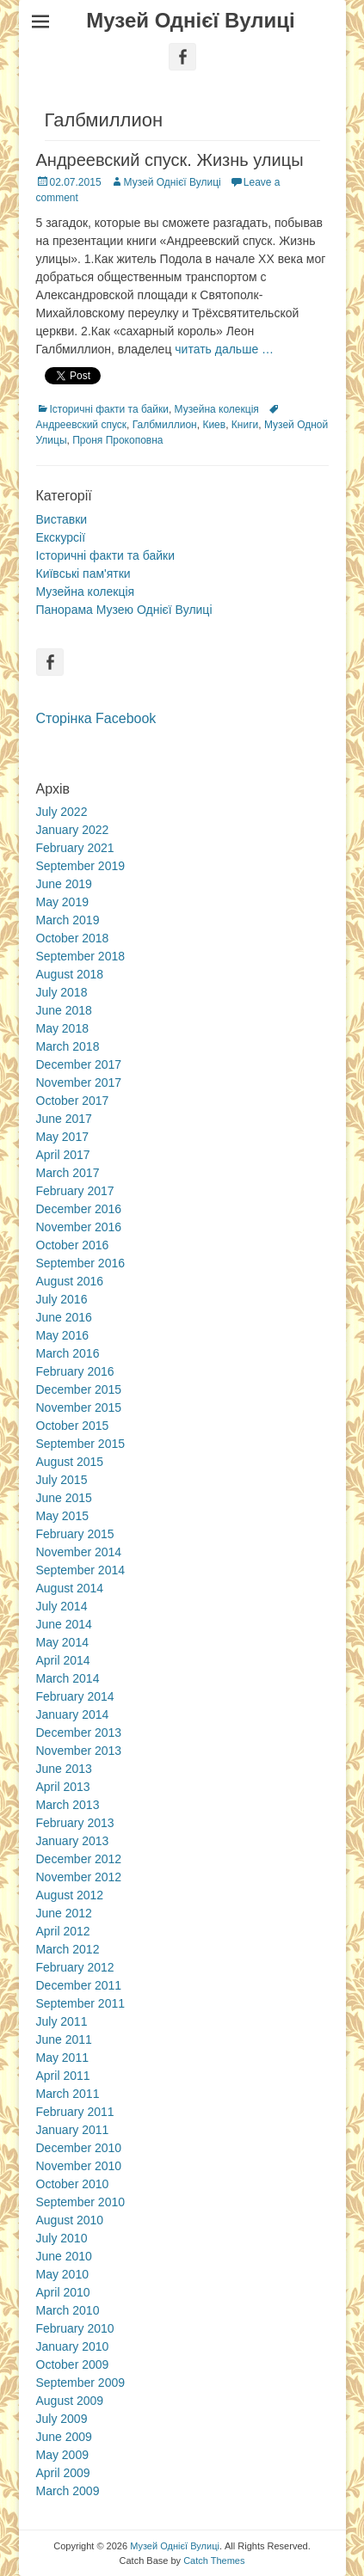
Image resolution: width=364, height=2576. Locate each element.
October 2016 (72, 1245)
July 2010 (62, 2238)
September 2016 (81, 1263)
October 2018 (72, 938)
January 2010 (72, 2346)
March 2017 (68, 1173)
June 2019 (64, 884)
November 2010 (79, 2166)
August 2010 (70, 2220)
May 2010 (62, 2274)
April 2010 (63, 2292)
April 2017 (63, 1155)
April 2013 (63, 1787)
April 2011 (63, 2075)
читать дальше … (224, 349)
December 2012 (79, 1859)
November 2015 (79, 1407)
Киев (213, 425)
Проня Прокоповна (117, 440)
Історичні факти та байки (109, 409)
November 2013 (79, 1750)
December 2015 (79, 1389)
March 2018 (68, 1046)
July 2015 (62, 1480)
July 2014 (62, 1606)
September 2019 (81, 866)
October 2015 (72, 1425)
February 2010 (75, 2328)
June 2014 (64, 1624)
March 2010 (68, 2310)
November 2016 (79, 1227)
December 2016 (79, 1209)
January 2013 (72, 1841)
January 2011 (72, 2130)
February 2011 (75, 2112)
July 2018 (62, 992)
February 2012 (75, 1967)
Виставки (62, 519)
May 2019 (62, 902)
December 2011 (79, 1985)
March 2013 (68, 1805)
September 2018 (81, 956)
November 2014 (79, 1552)
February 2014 (75, 1696)
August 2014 (70, 1588)
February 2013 (75, 1823)
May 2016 (62, 1335)
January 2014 (72, 1714)
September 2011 (81, 2003)
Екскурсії (61, 537)
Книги (244, 425)
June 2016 (64, 1317)
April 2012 (63, 1931)
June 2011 (64, 2039)
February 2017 (75, 1191)
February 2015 (75, 1534)
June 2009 (64, 2437)
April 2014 (63, 1660)
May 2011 (62, 2057)
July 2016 (62, 1299)
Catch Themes (213, 2560)
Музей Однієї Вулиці (190, 20)
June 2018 (64, 1010)
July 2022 (62, 812)
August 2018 (70, 974)
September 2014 (81, 1570)
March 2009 (68, 2491)
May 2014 (62, 1642)
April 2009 (63, 2473)
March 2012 (68, 1949)
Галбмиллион (165, 425)
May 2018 (62, 1028)
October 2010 (72, 2184)
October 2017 (72, 1100)
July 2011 (62, 2021)
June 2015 (64, 1498)
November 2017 (79, 1082)
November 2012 (79, 1877)
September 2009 (81, 2382)
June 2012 (64, 1913)
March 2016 (68, 1353)
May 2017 (62, 1137)
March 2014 (68, 1678)
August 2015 (70, 1462)
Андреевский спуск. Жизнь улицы (170, 159)
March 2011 (68, 2094)
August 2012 (70, 1895)
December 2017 (79, 1064)
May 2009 (62, 2455)
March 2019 (68, 920)
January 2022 (72, 830)
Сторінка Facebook (96, 718)
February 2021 (75, 848)
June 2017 (64, 1118)
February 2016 (75, 1371)
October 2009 (72, 2364)
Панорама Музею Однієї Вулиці (124, 609)
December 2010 (79, 2148)
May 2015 (62, 1516)
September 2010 (81, 2202)
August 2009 (70, 2400)
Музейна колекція (217, 409)
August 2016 (70, 1281)
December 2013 (79, 1732)
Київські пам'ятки (83, 573)
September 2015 (81, 1444)
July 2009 (62, 2419)
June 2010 (64, 2256)
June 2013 (64, 1769)
